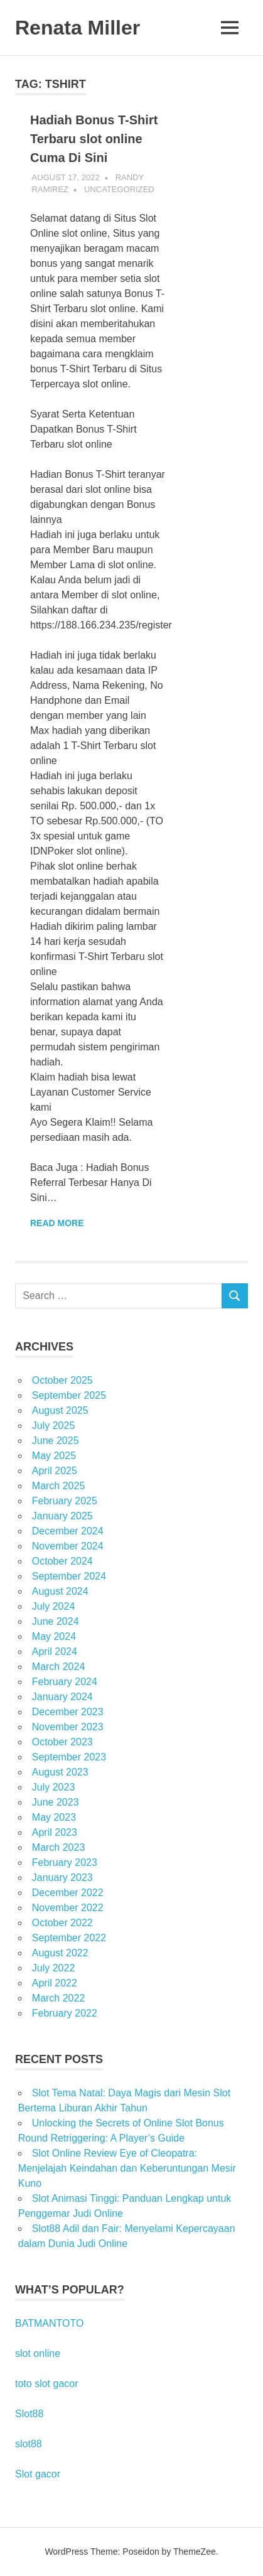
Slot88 (29, 2413)
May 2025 (54, 1455)
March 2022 (58, 1998)
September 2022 (69, 1937)
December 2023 (68, 1711)
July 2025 (53, 1425)
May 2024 (54, 1636)
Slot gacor (37, 2474)
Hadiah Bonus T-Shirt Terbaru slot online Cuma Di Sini (94, 138)
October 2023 (62, 1742)
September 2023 (69, 1757)
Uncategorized (119, 189)
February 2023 (64, 1862)
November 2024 (68, 1546)
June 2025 (55, 1440)
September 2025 (69, 1395)
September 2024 (69, 1576)
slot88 (28, 2444)
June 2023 (55, 1802)
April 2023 (54, 1832)
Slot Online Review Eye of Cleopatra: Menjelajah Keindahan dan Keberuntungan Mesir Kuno (127, 2168)
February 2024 (64, 1681)
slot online (37, 2353)
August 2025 (60, 1410)
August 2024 (60, 1591)
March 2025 (58, 1485)
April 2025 (54, 1470)
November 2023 (68, 1727)
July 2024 (53, 1606)
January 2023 (62, 1877)
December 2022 (68, 1892)
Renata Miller (77, 27)
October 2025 (62, 1380)
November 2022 (68, 1907)
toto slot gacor (46, 2383)
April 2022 (54, 1983)
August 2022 (60, 1953)
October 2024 (62, 1561)
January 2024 (62, 1696)
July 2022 (53, 1968)
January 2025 (62, 1516)
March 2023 (58, 1847)
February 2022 (64, 2013)
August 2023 (60, 1772)
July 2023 (53, 1787)
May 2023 (54, 1817)
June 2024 (55, 1621)
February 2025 (64, 1500)
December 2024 (68, 1531)
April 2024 (54, 1651)
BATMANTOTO (49, 2323)
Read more (57, 1223)
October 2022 (62, 1922)
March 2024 (58, 1666)
